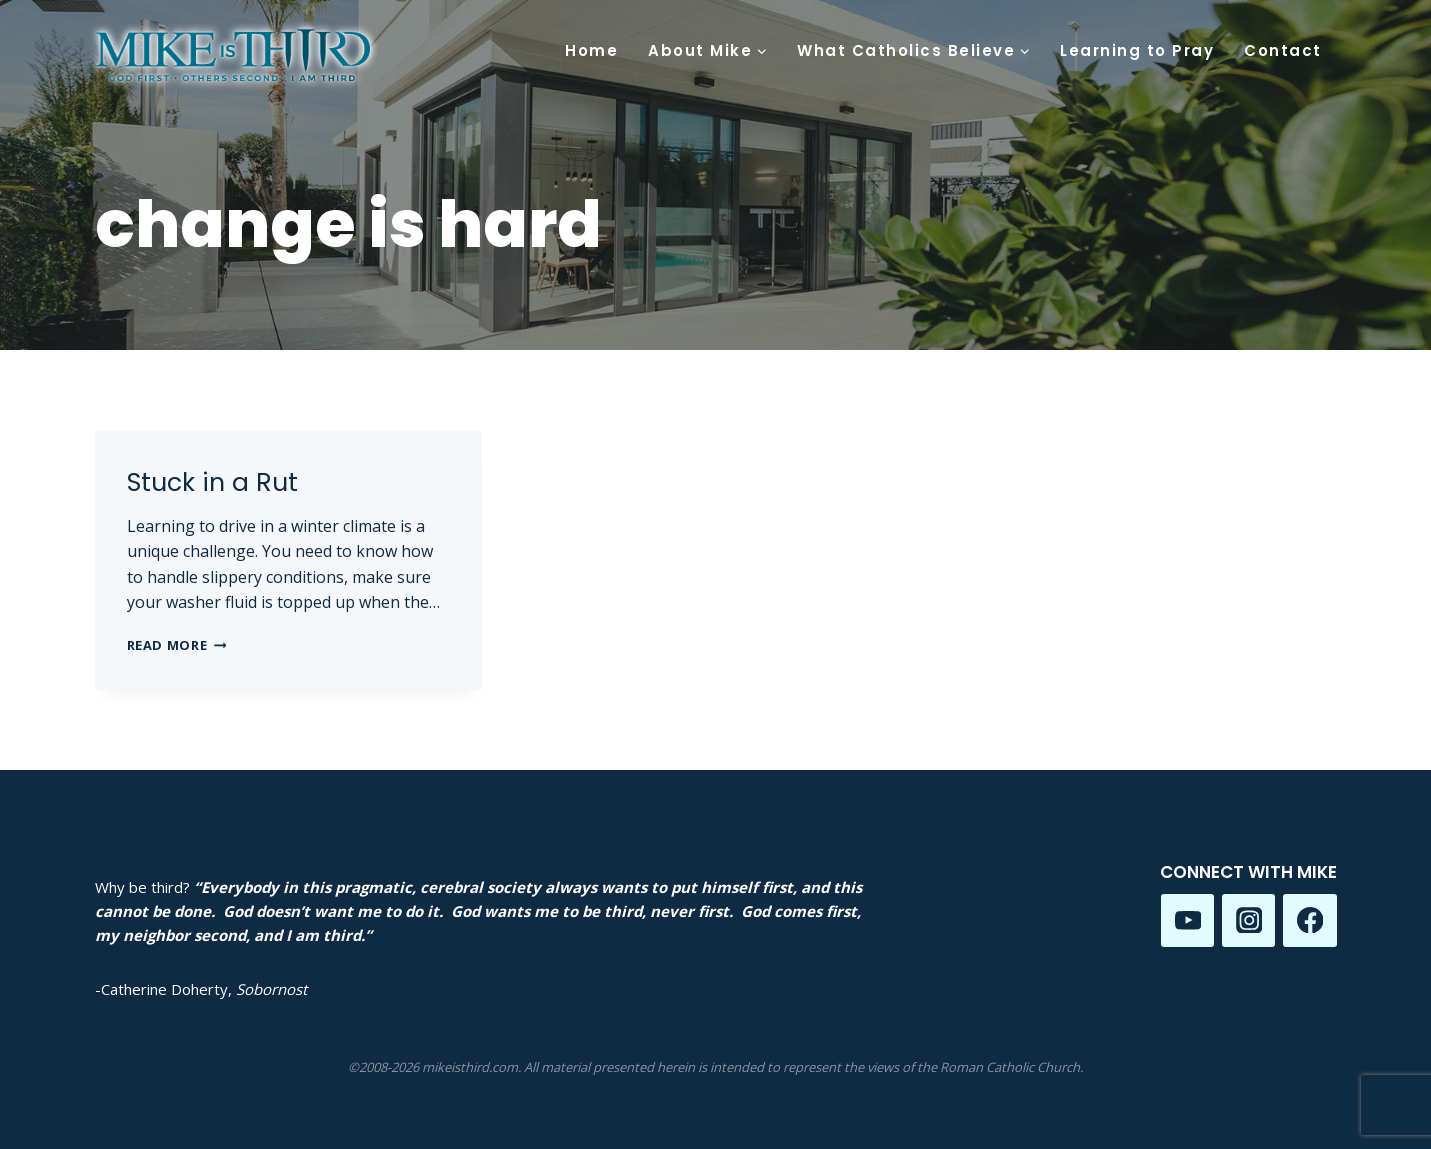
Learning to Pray (1137, 50)
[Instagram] (1248, 920)
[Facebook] (1309, 920)
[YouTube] (1187, 920)
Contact (1283, 50)
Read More (177, 645)
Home (591, 50)
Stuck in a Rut (212, 482)
